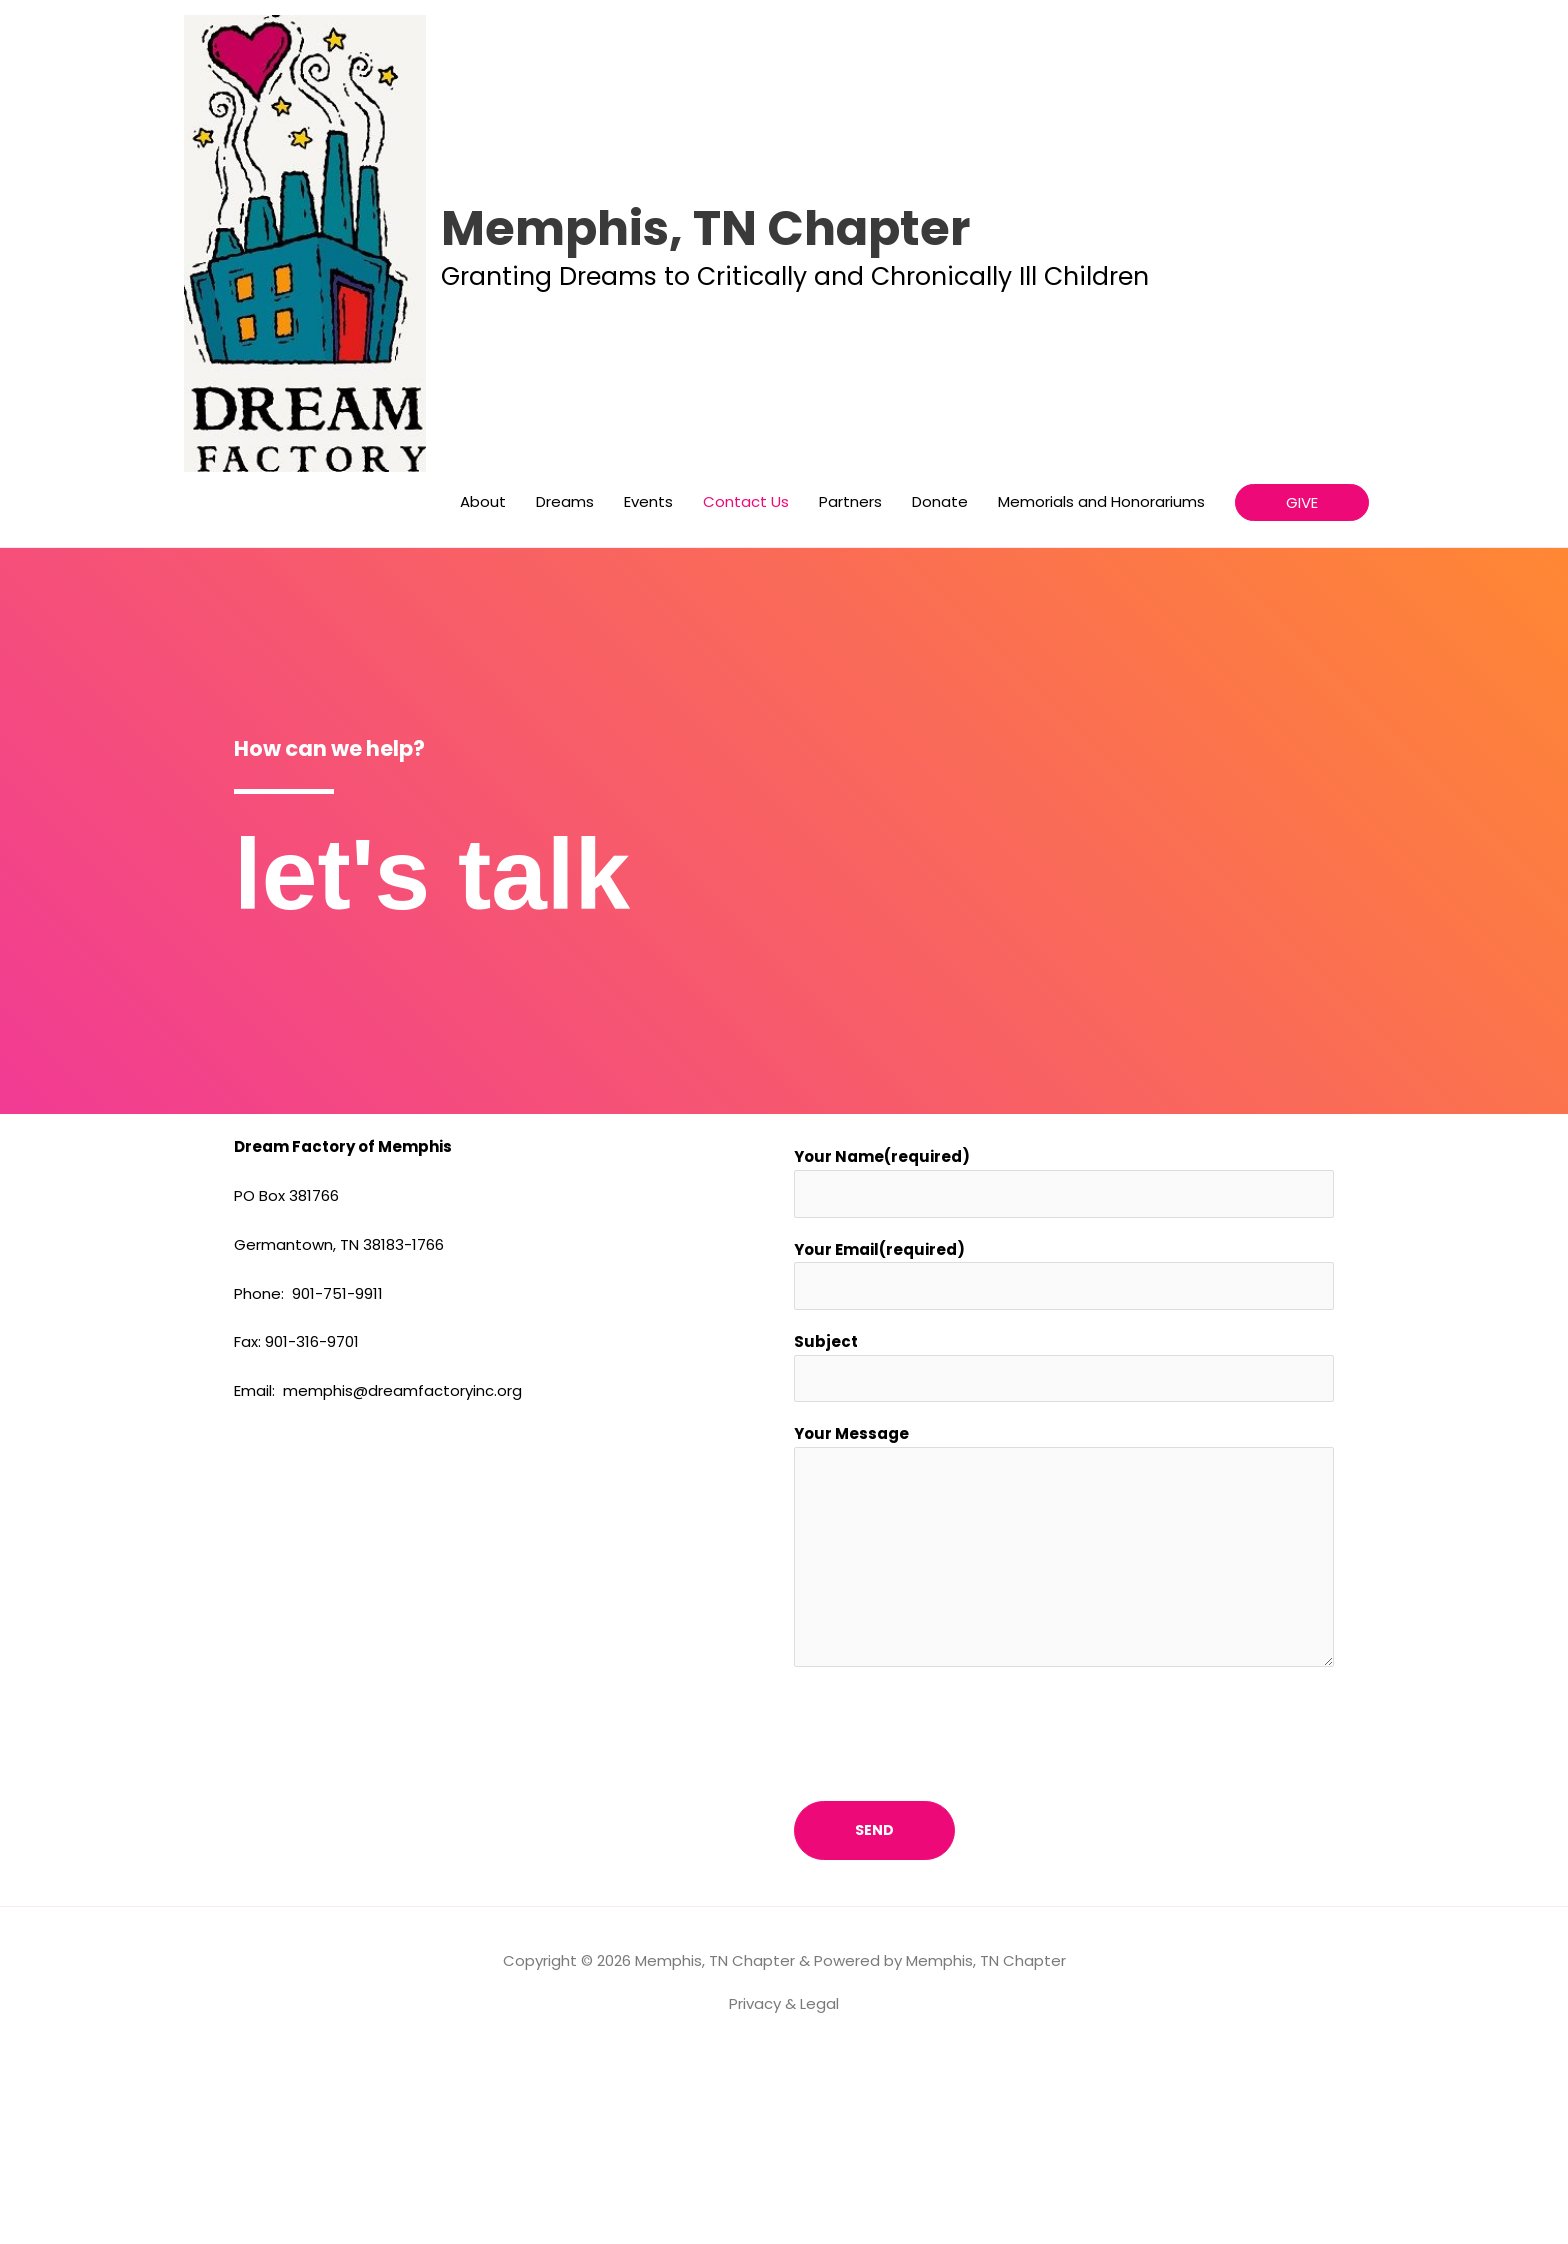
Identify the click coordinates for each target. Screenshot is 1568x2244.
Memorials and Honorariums (1101, 682)
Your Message (851, 1619)
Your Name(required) (882, 1337)
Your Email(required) (879, 1431)
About (483, 682)
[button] (1302, 683)
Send (874, 2016)
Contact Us (746, 682)
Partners (850, 682)
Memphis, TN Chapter (888, 315)
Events (648, 682)
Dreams (565, 682)
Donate (940, 682)
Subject (826, 1525)
